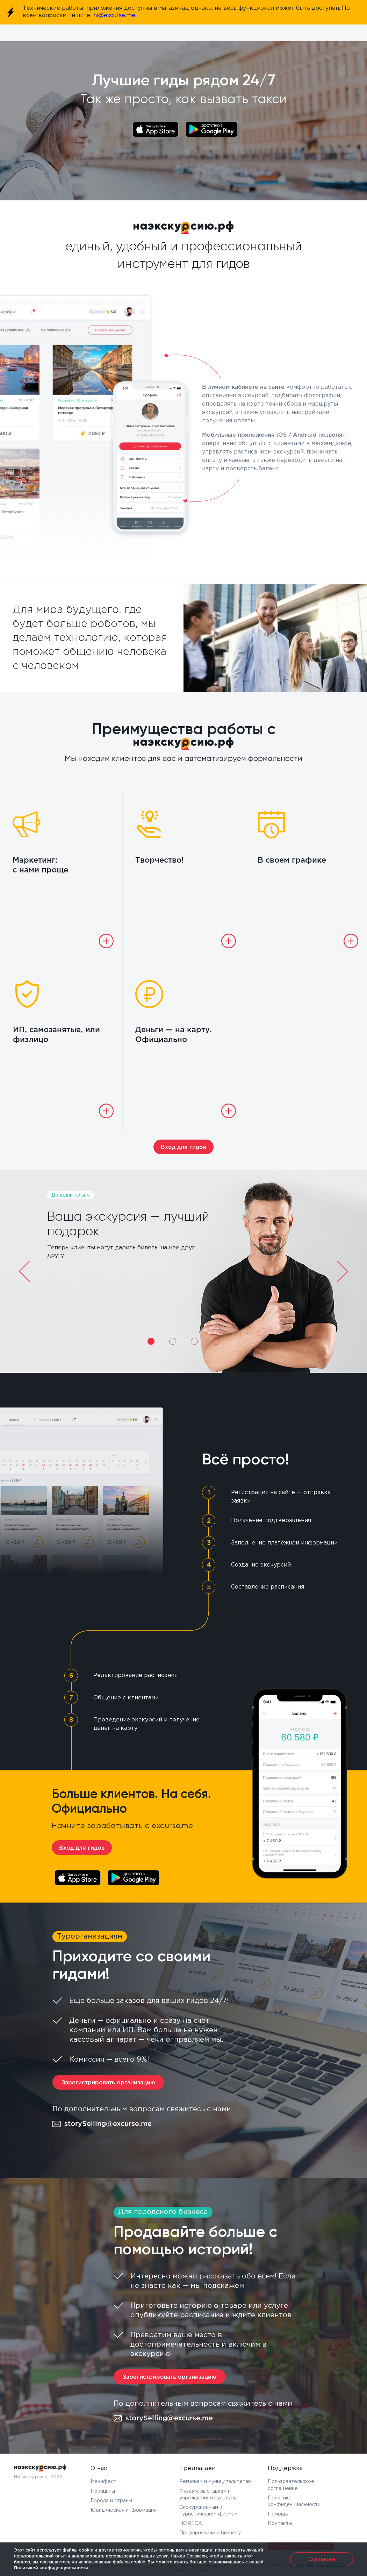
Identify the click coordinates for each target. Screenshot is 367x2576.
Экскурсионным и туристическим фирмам (208, 2510)
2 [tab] (172, 1341)
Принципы (103, 2491)
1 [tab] (150, 1341)
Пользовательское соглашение (291, 2484)
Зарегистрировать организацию (108, 2082)
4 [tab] (216, 1341)
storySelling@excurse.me (102, 2124)
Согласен (321, 2559)
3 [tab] (194, 1341)
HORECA (190, 2523)
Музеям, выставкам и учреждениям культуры (208, 2494)
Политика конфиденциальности (294, 2501)
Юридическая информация (124, 2510)
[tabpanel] (183, 1271)
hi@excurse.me (114, 15)
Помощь (278, 2514)
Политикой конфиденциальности (51, 2568)
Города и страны (111, 2501)
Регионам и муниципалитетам (215, 2481)
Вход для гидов (183, 1147)
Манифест (103, 2481)
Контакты (280, 2523)
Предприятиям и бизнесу (210, 2533)
